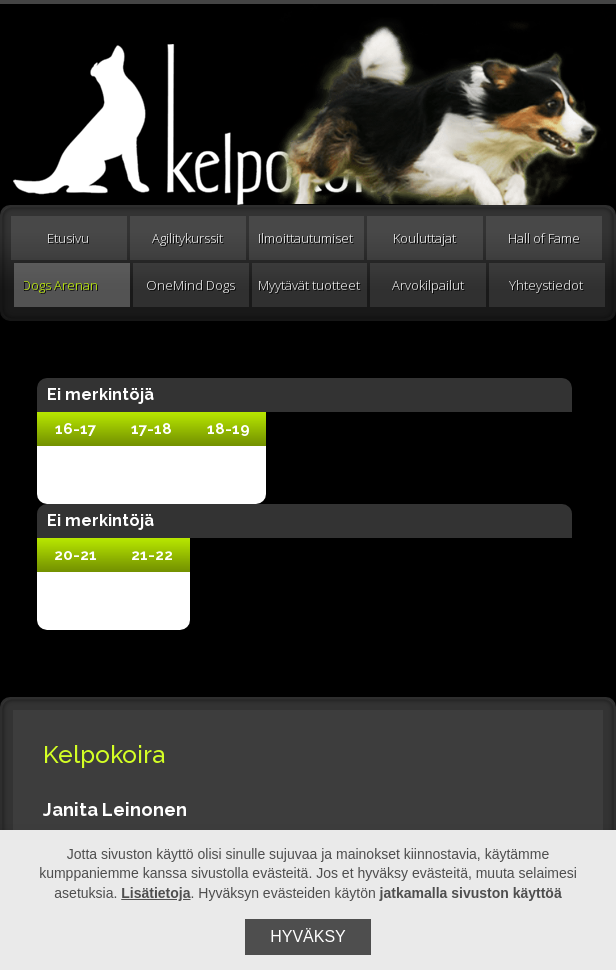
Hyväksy (308, 936)
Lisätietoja (155, 893)
